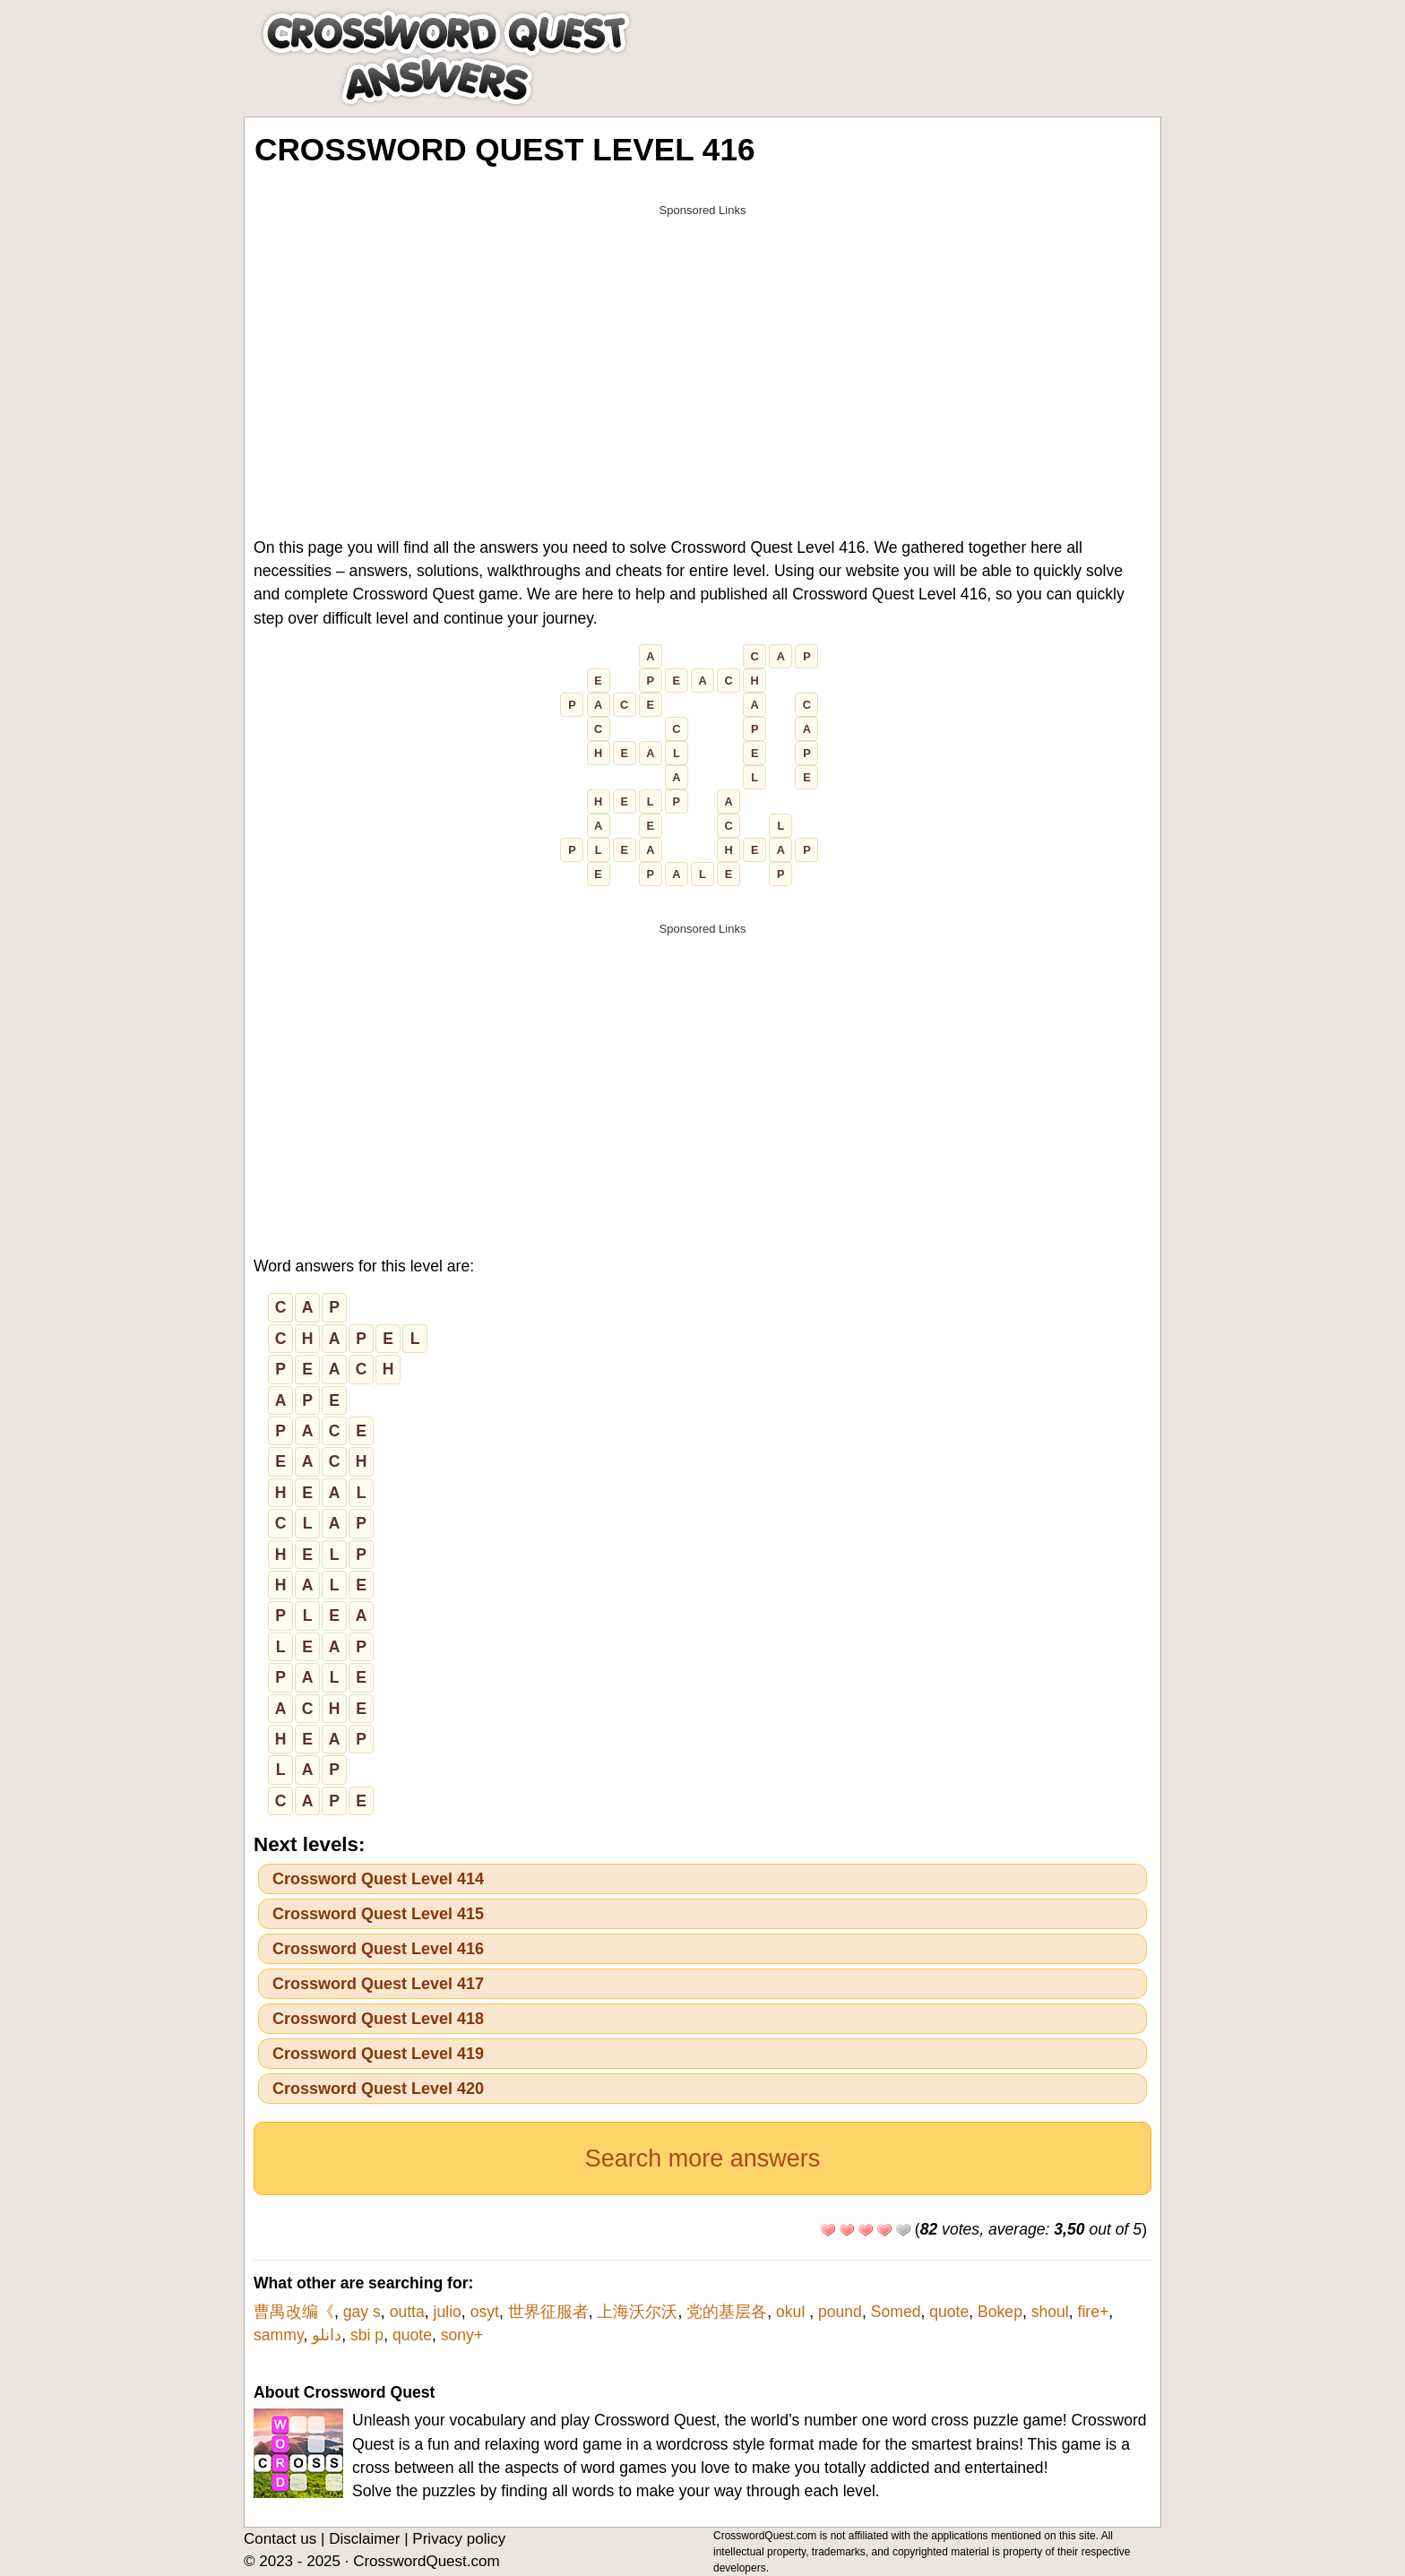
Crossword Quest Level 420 (378, 2089)
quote (949, 2312)
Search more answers (703, 2158)
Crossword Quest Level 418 (378, 2019)
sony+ (462, 2335)
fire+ (1093, 2312)
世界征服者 (548, 2312)
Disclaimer (364, 2538)
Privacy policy (458, 2538)
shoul (1050, 2312)
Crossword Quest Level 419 (378, 2054)
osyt (484, 2312)
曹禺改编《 (294, 2312)
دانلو (326, 2335)
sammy (278, 2335)
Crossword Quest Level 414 (378, 1879)
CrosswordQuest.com (426, 2561)
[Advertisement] (702, 351)
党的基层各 (726, 2312)
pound (840, 2312)
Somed (896, 2312)
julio (447, 2312)
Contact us (280, 2538)
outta (407, 2312)
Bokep (1000, 2312)
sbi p (367, 2335)
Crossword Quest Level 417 (378, 1984)
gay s (362, 2312)
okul (792, 2312)
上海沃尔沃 (637, 2312)
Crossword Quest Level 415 (378, 1914)
